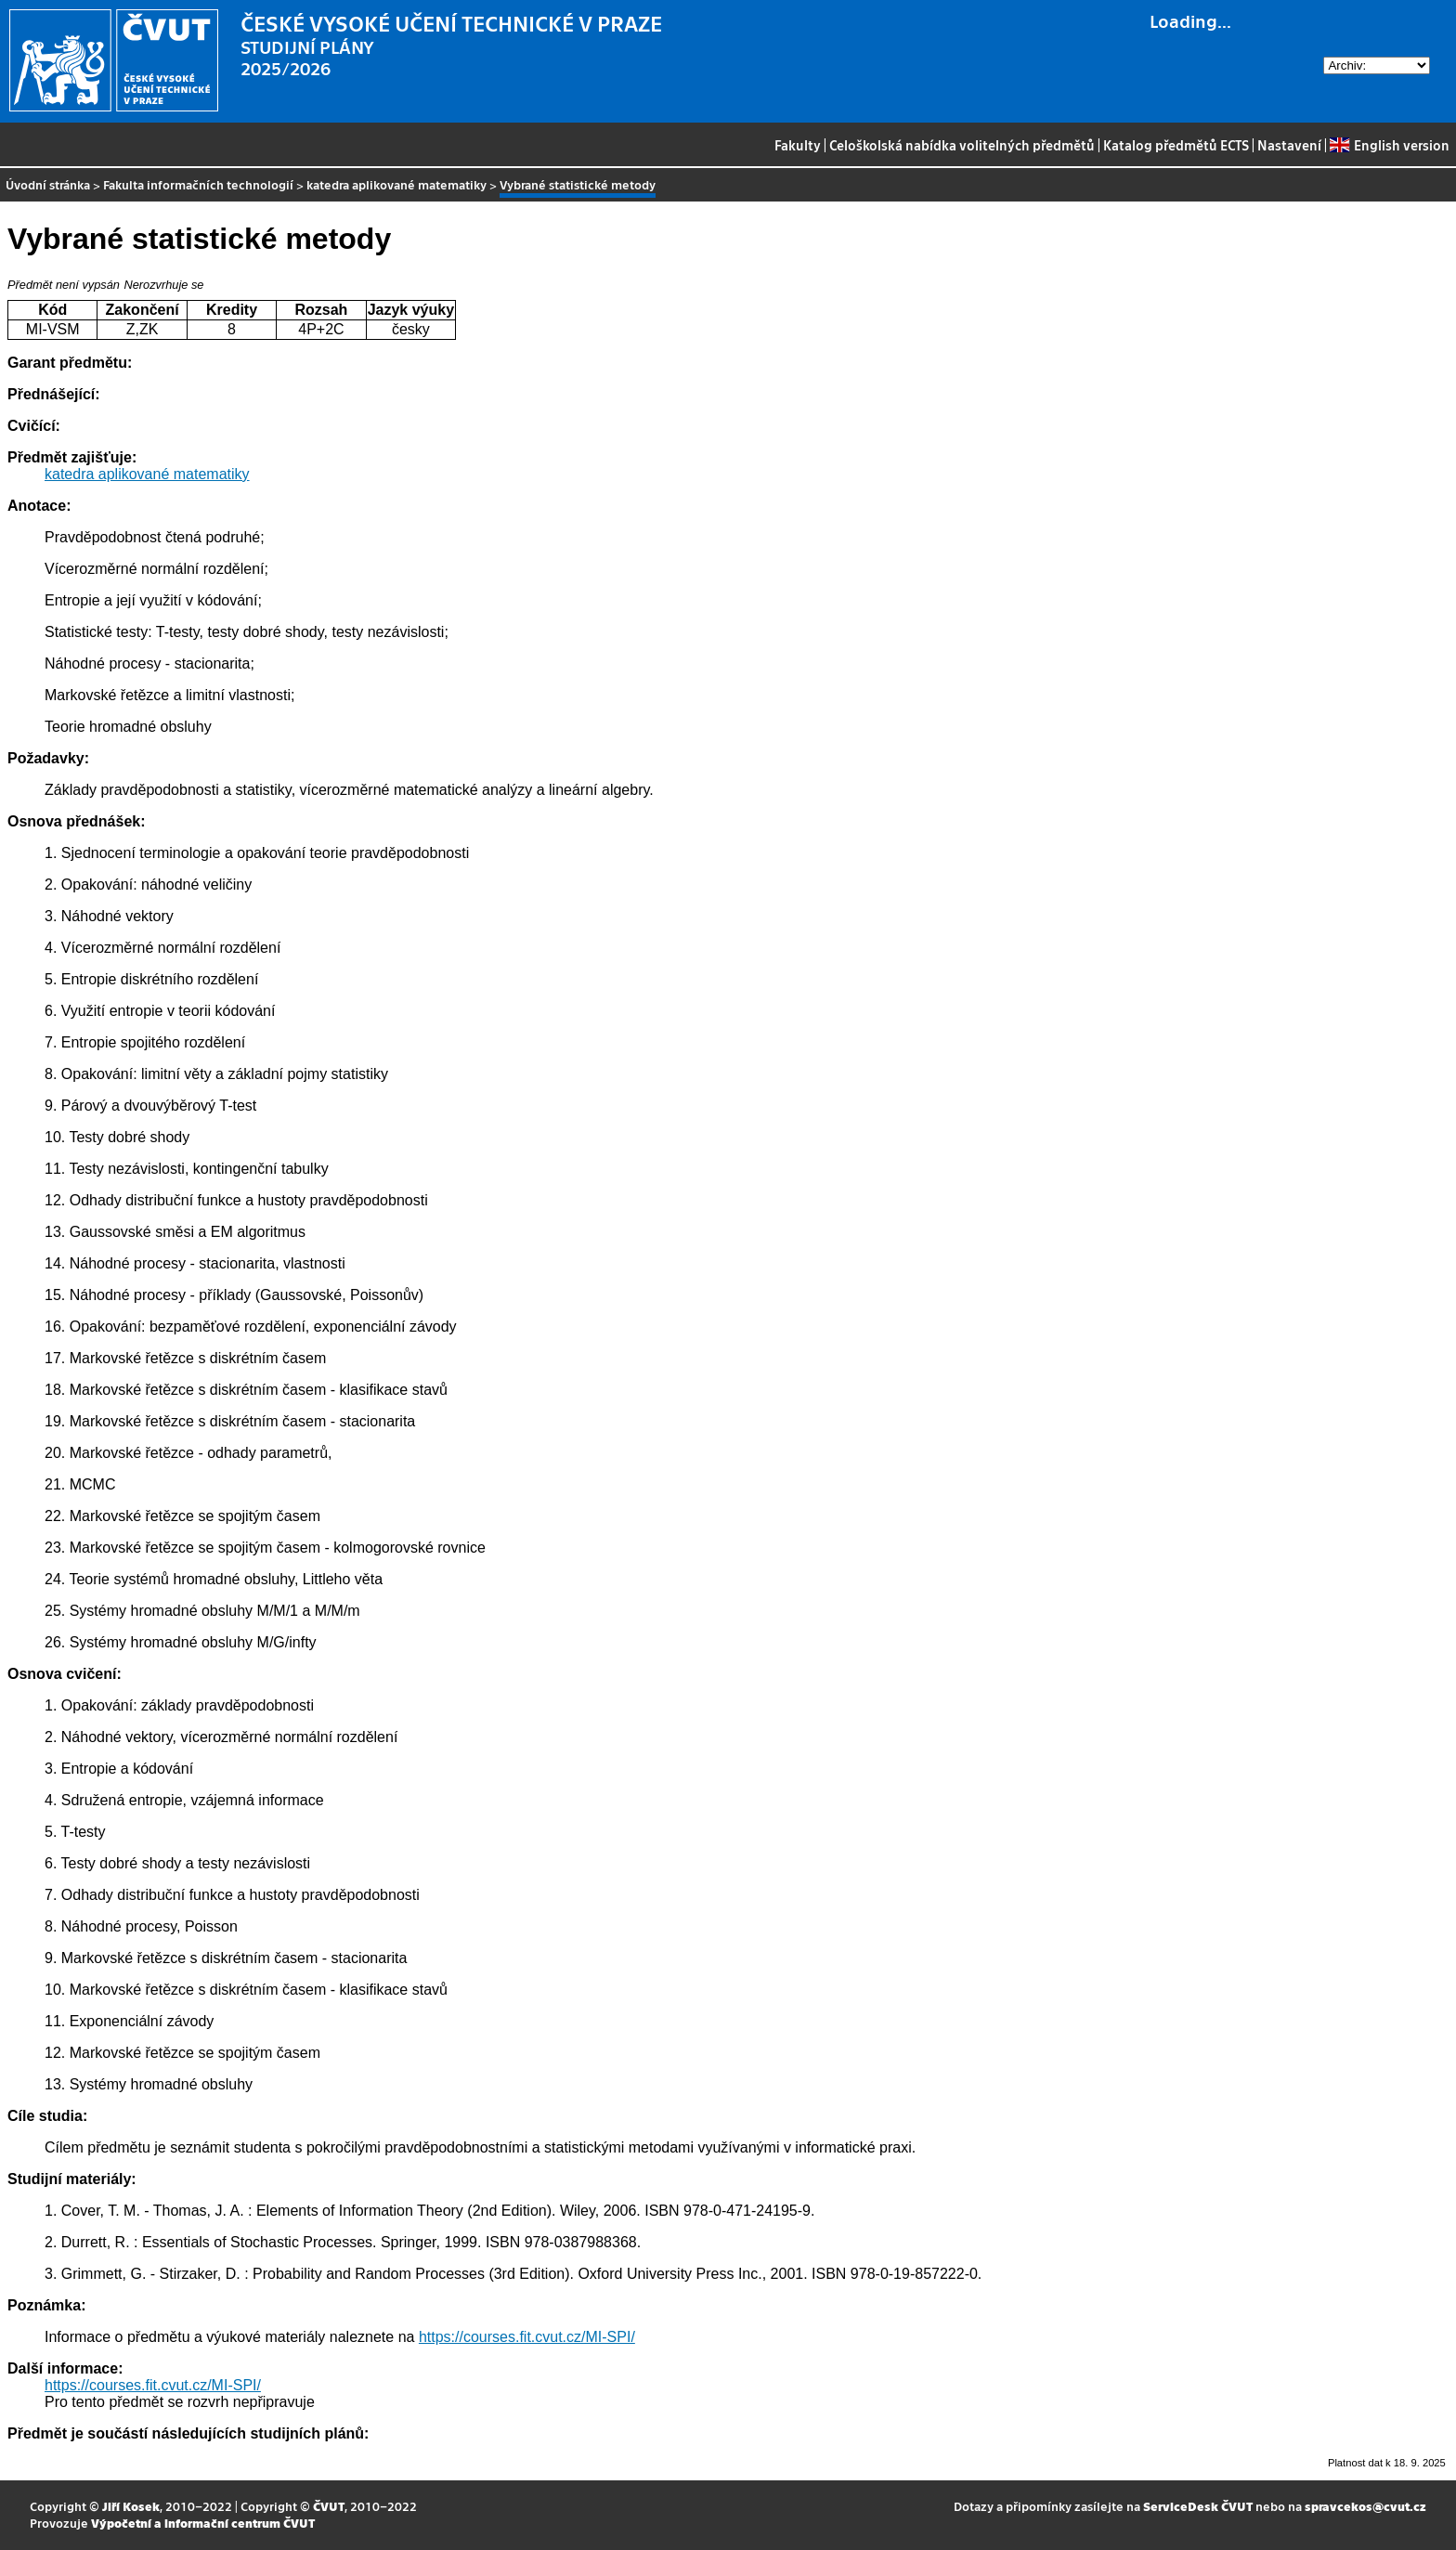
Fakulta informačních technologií (198, 184)
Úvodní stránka (48, 184)
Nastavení (1289, 145)
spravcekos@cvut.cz (1365, 2506)
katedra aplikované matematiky (396, 184)
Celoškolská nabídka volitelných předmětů (962, 145)
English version (1389, 145)
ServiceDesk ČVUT (1198, 2506)
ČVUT (328, 2506)
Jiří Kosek (131, 2506)
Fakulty (797, 145)
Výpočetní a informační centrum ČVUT (203, 2523)
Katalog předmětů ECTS (1176, 145)
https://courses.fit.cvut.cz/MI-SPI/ (527, 2337)
